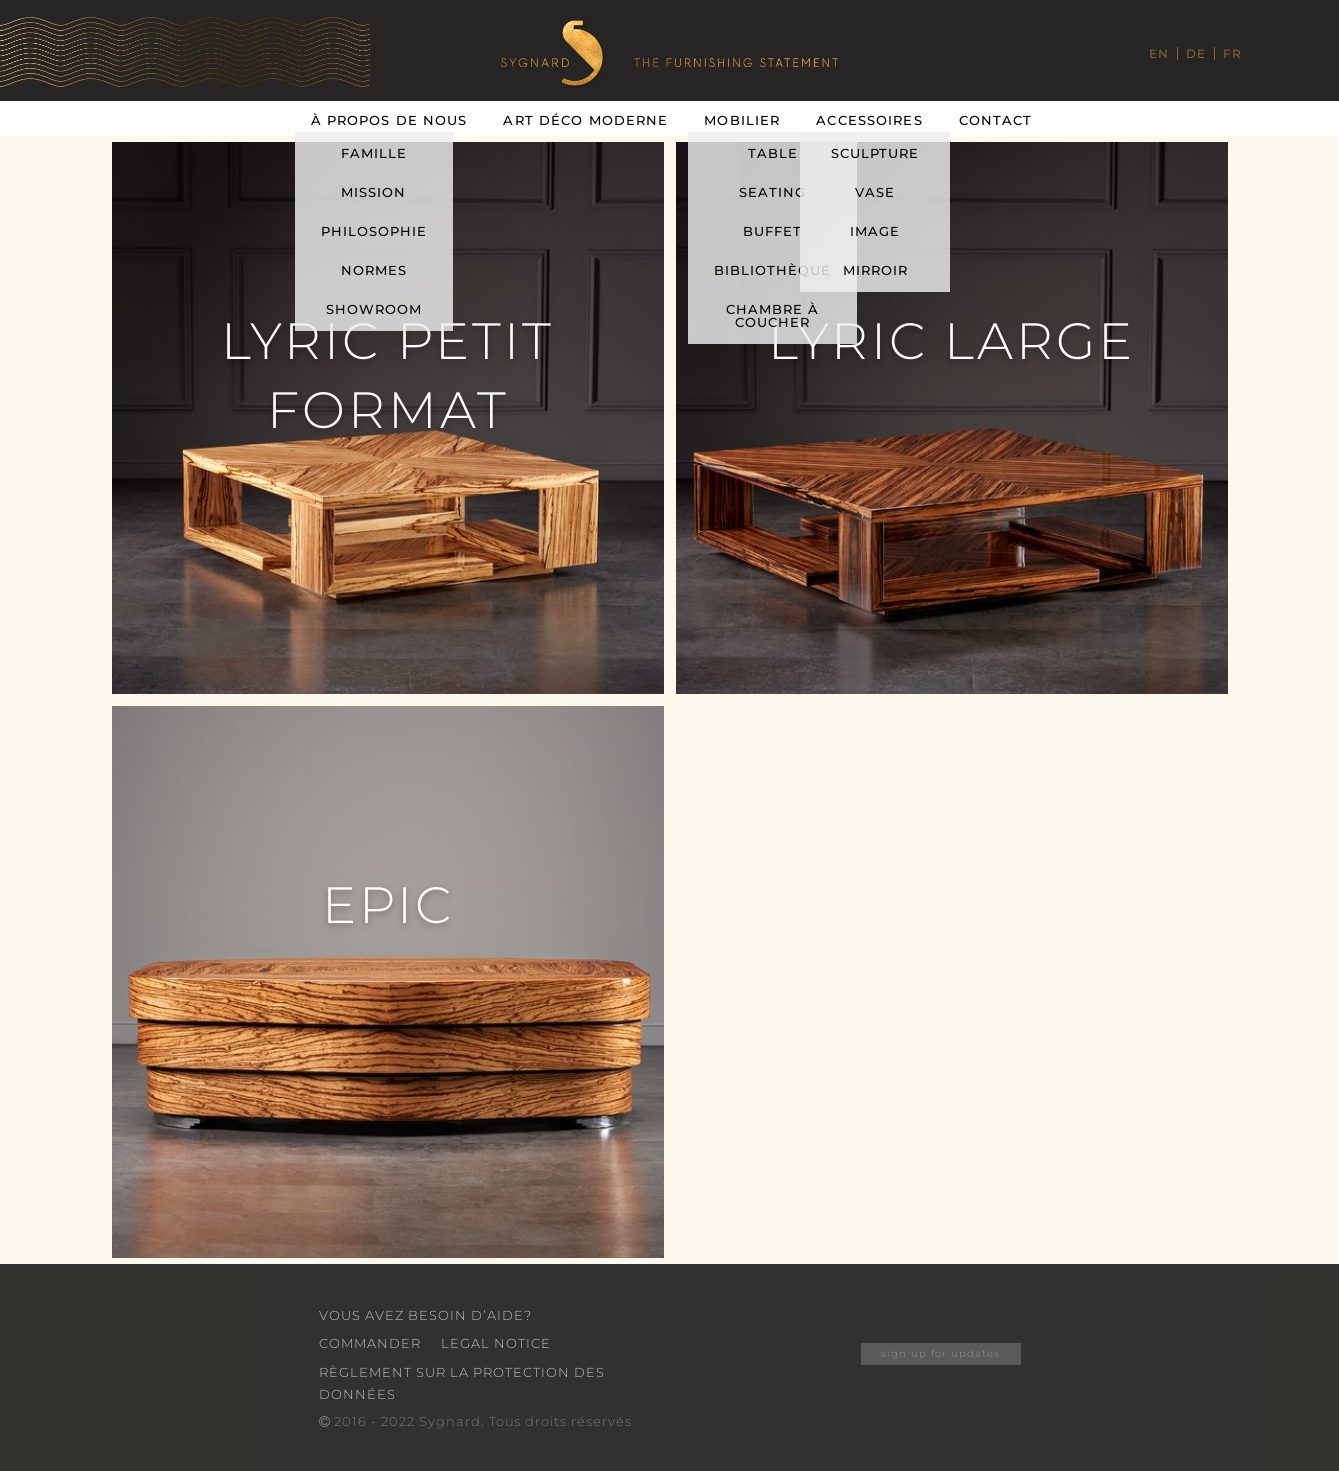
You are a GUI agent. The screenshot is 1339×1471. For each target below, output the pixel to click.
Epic (388, 905)
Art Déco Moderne (585, 120)
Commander (370, 1343)
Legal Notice (496, 1343)
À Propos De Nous (389, 120)
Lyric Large (951, 341)
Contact (996, 120)
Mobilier (742, 120)
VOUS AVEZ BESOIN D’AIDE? (425, 1315)
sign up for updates (940, 1353)
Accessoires (869, 120)
